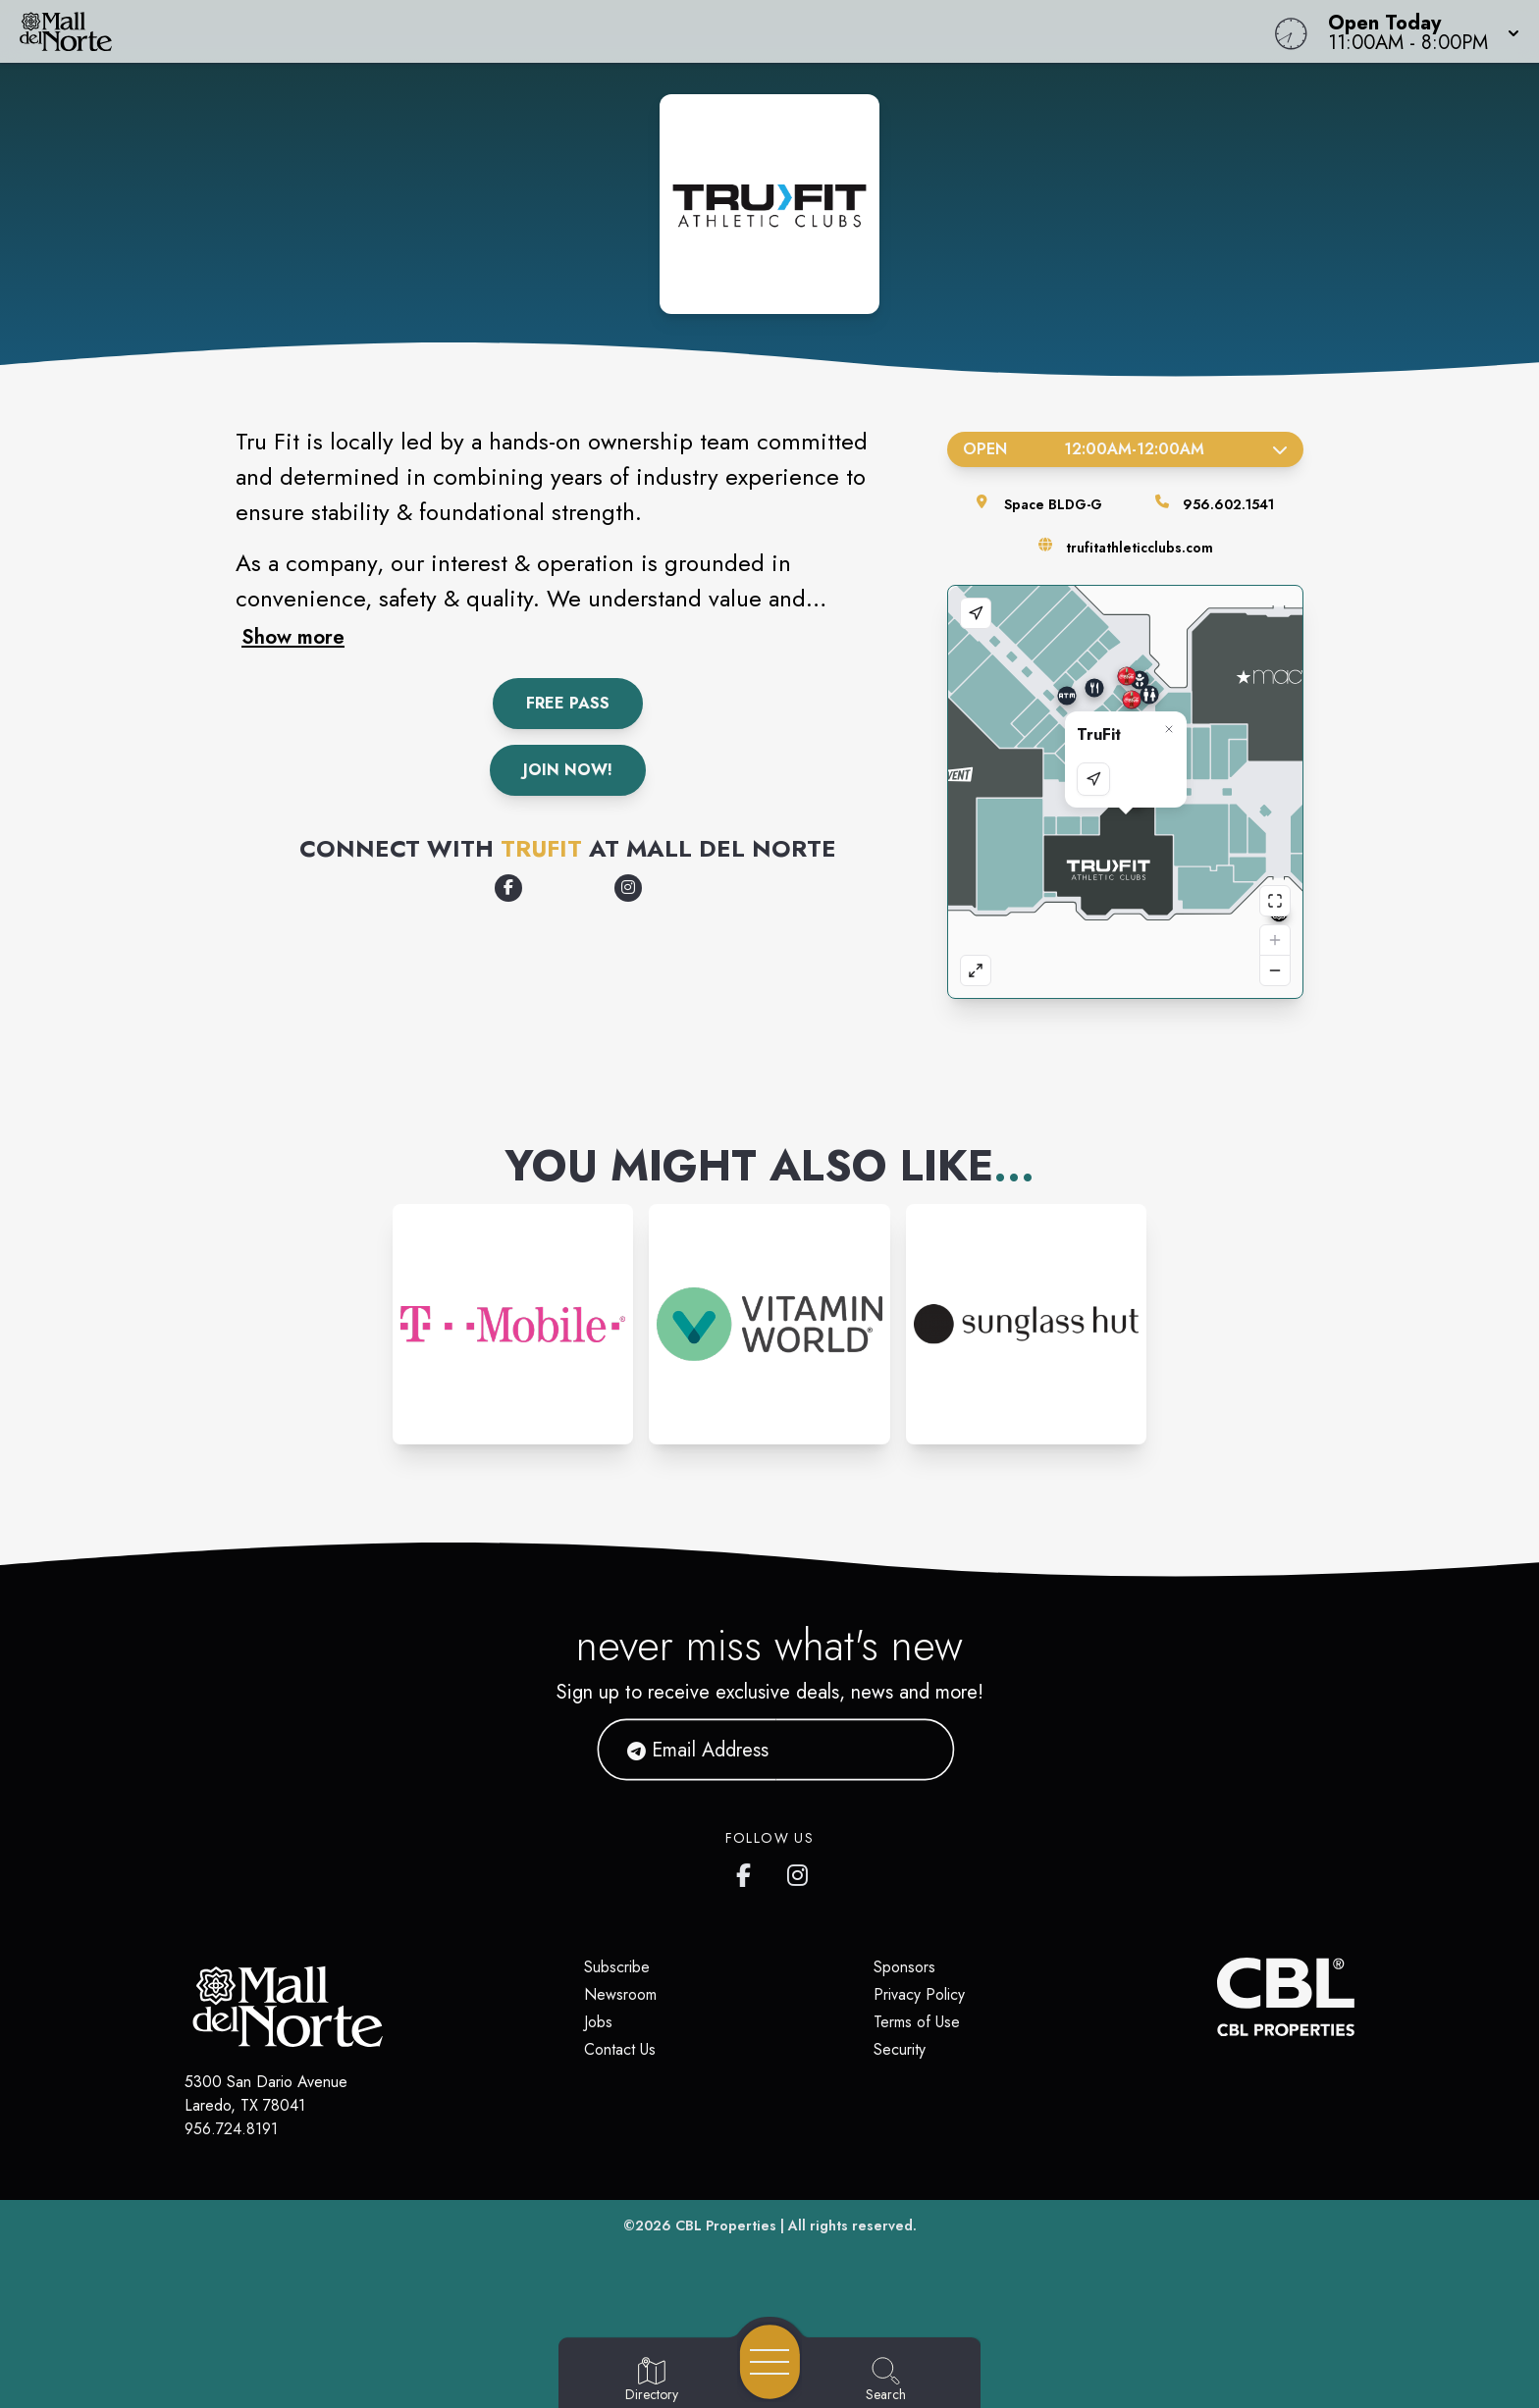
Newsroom (620, 1994)
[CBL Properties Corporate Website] (1217, 1997)
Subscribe (617, 1967)
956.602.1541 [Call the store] (1228, 504)
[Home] (581, 31)
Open (1125, 449)
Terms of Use (917, 2022)
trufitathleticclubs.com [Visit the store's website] (1139, 547)
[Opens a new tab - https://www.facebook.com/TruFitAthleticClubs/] (508, 888)
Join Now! (567, 770)
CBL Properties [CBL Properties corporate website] (725, 2225)
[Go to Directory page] (651, 2380)
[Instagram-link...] (512, 1324)
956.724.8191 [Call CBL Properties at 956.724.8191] (231, 2129)
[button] (1417, 31)
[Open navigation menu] (770, 2362)
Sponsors (904, 1967)
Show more (293, 637)
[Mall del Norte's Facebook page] (748, 1871)
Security (900, 2049)
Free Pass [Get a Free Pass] (568, 703)
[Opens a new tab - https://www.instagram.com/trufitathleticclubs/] (628, 888)
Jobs (598, 2022)
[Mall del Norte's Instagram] (799, 1871)
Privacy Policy (919, 1994)
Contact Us (620, 2049)
